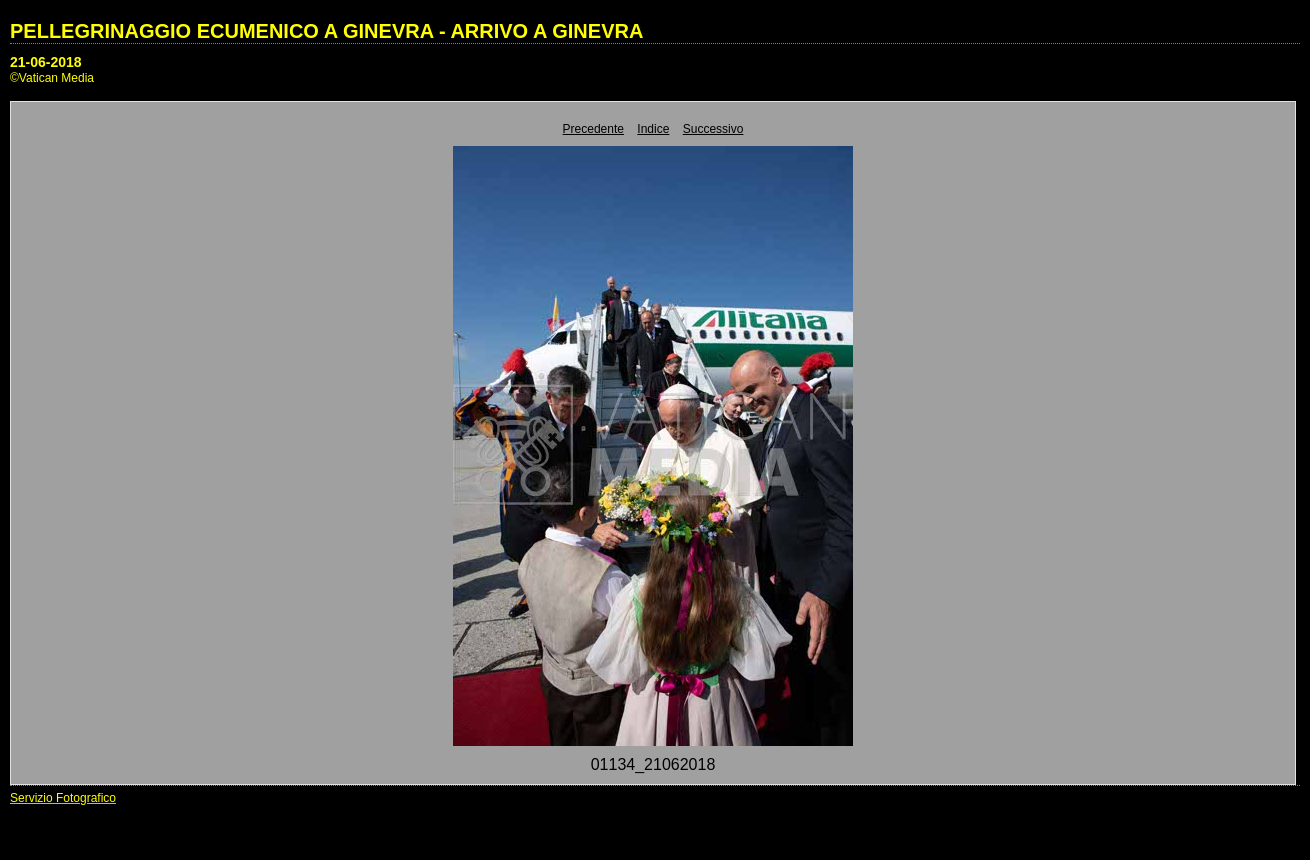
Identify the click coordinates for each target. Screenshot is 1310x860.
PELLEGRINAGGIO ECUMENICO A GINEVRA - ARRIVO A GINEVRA (326, 31)
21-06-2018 (46, 62)
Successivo (713, 129)
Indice (653, 129)
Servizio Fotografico (63, 798)
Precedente (593, 129)
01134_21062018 (653, 764)
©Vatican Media (52, 78)
